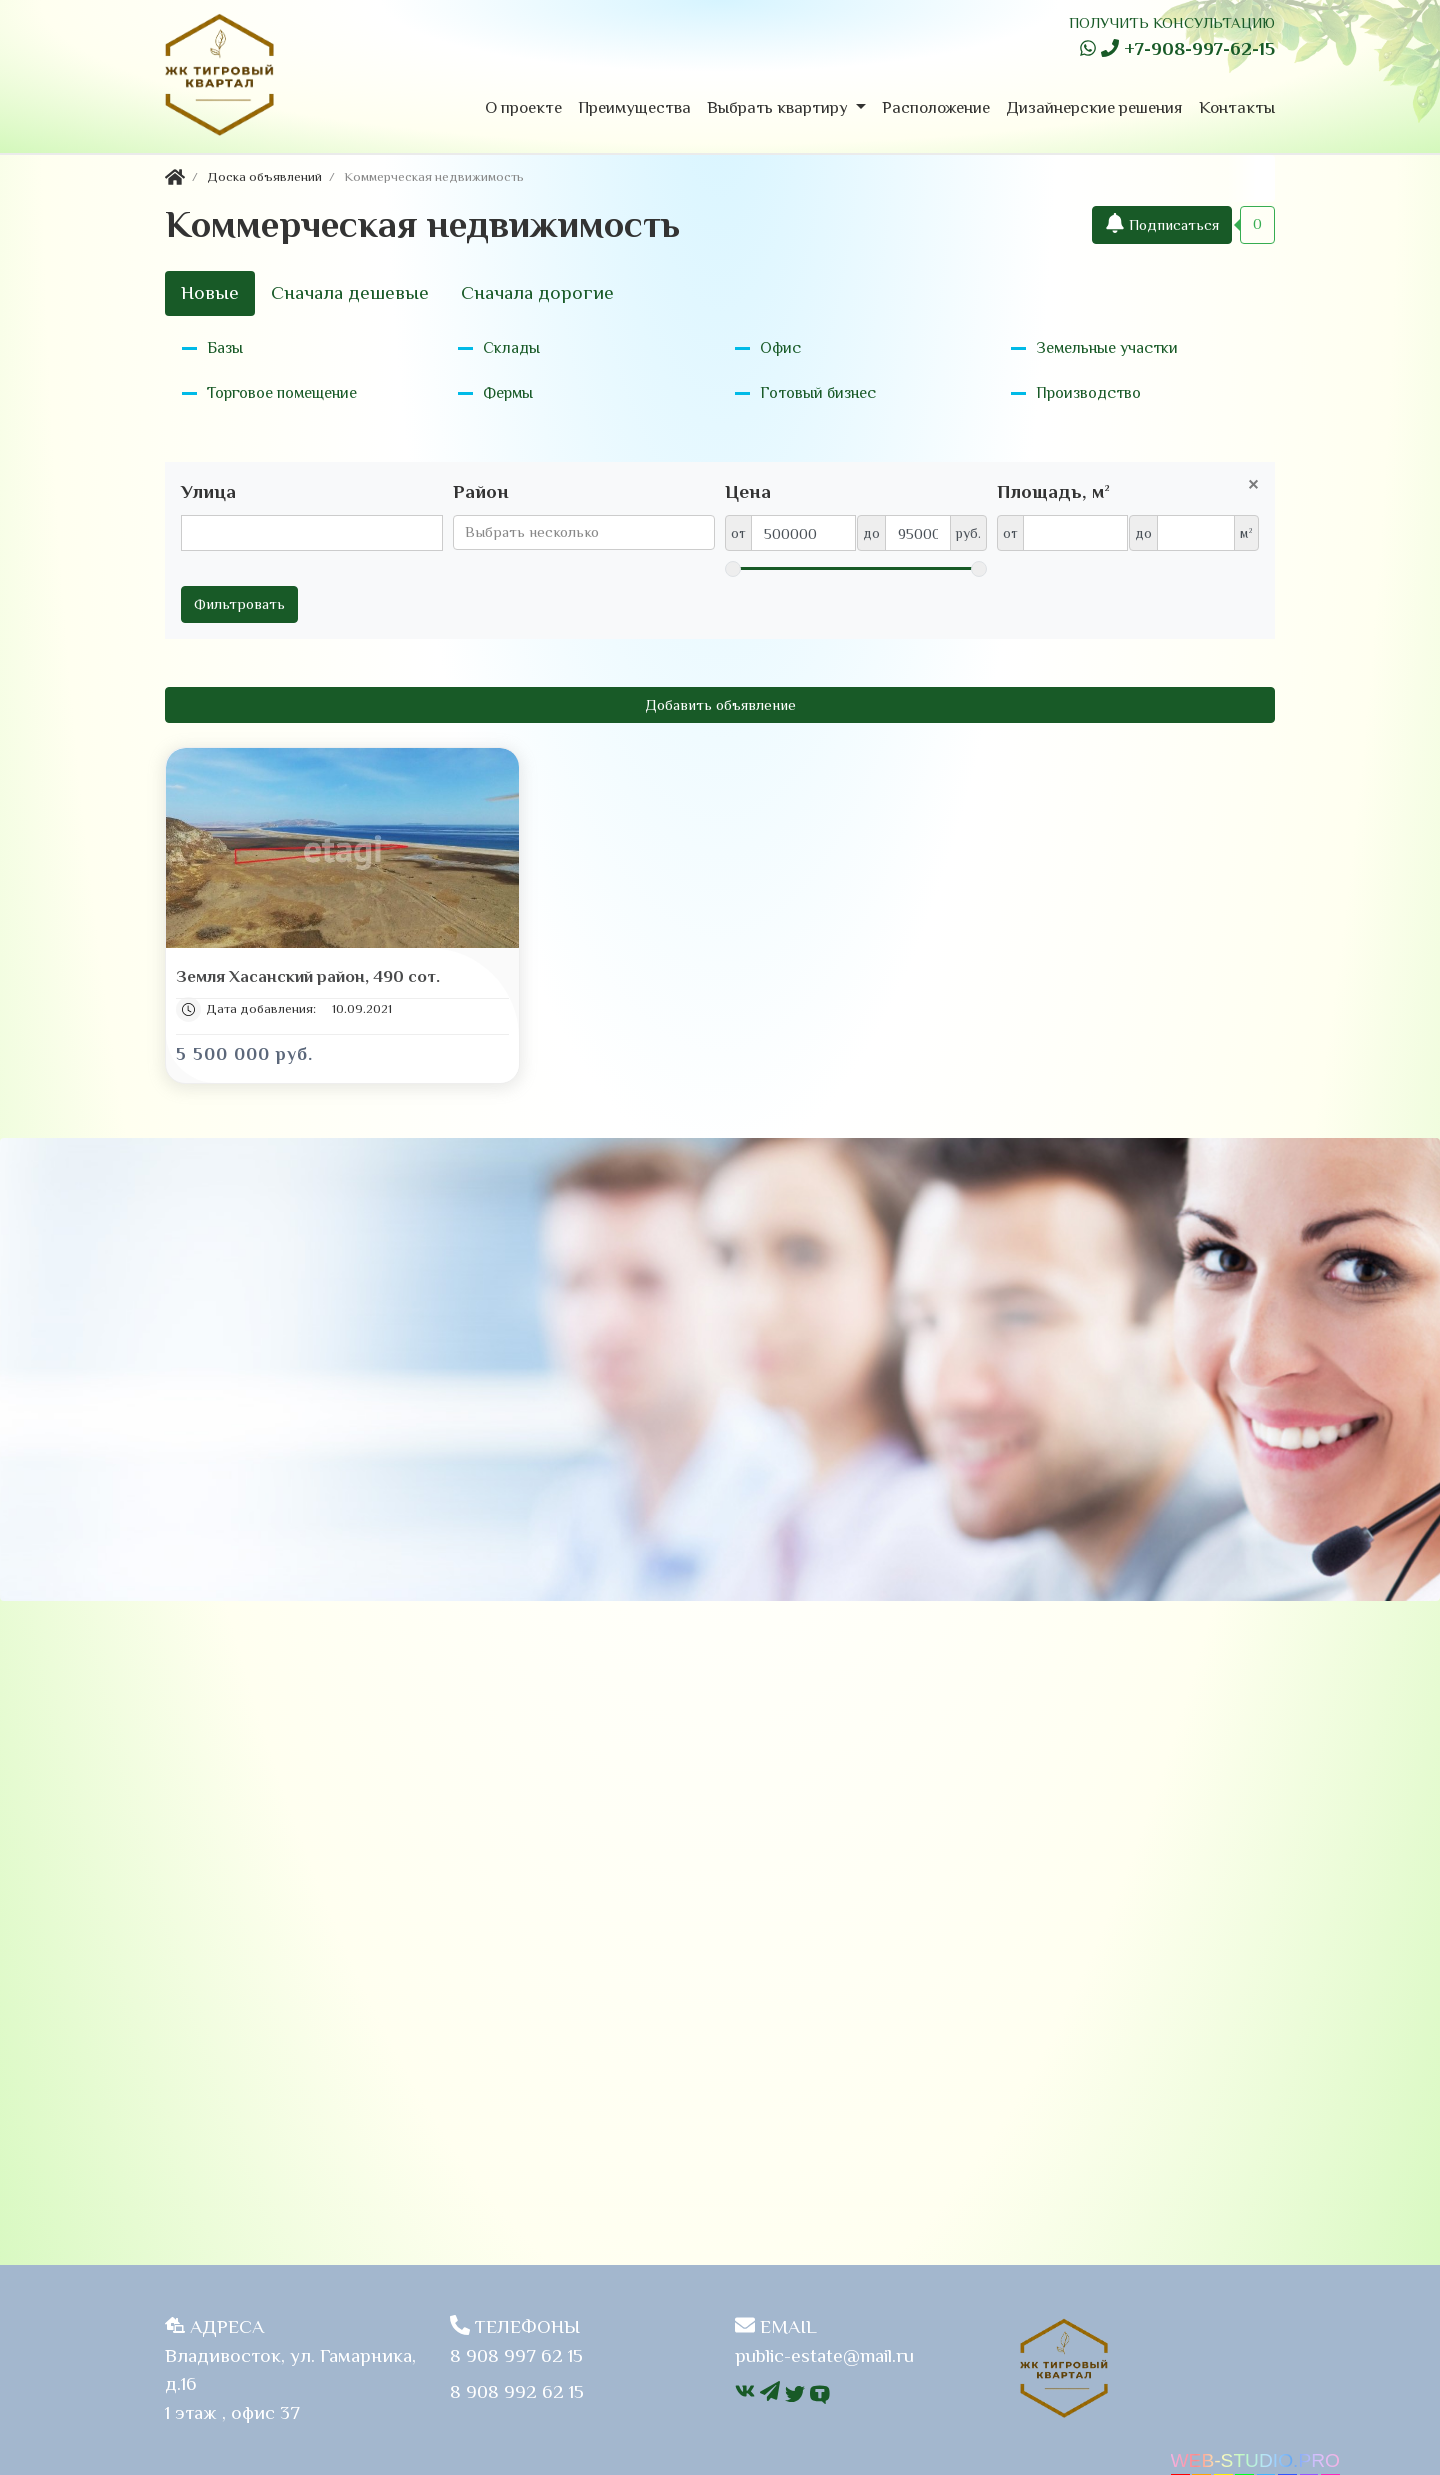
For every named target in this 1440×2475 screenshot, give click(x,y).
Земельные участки (1107, 348)
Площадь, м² (1053, 491)
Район (481, 491)
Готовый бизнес (818, 393)
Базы (225, 348)
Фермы (508, 393)
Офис (780, 348)
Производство (1088, 393)
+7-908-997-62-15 (1188, 48)
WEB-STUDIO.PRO (1256, 2460)
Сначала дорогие (537, 292)
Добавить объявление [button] (720, 704)
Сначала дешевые (350, 292)
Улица (208, 491)
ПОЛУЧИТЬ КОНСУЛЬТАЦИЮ (1172, 22)
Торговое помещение (282, 393)
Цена (748, 491)
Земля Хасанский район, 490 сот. (308, 977)
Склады (511, 348)
